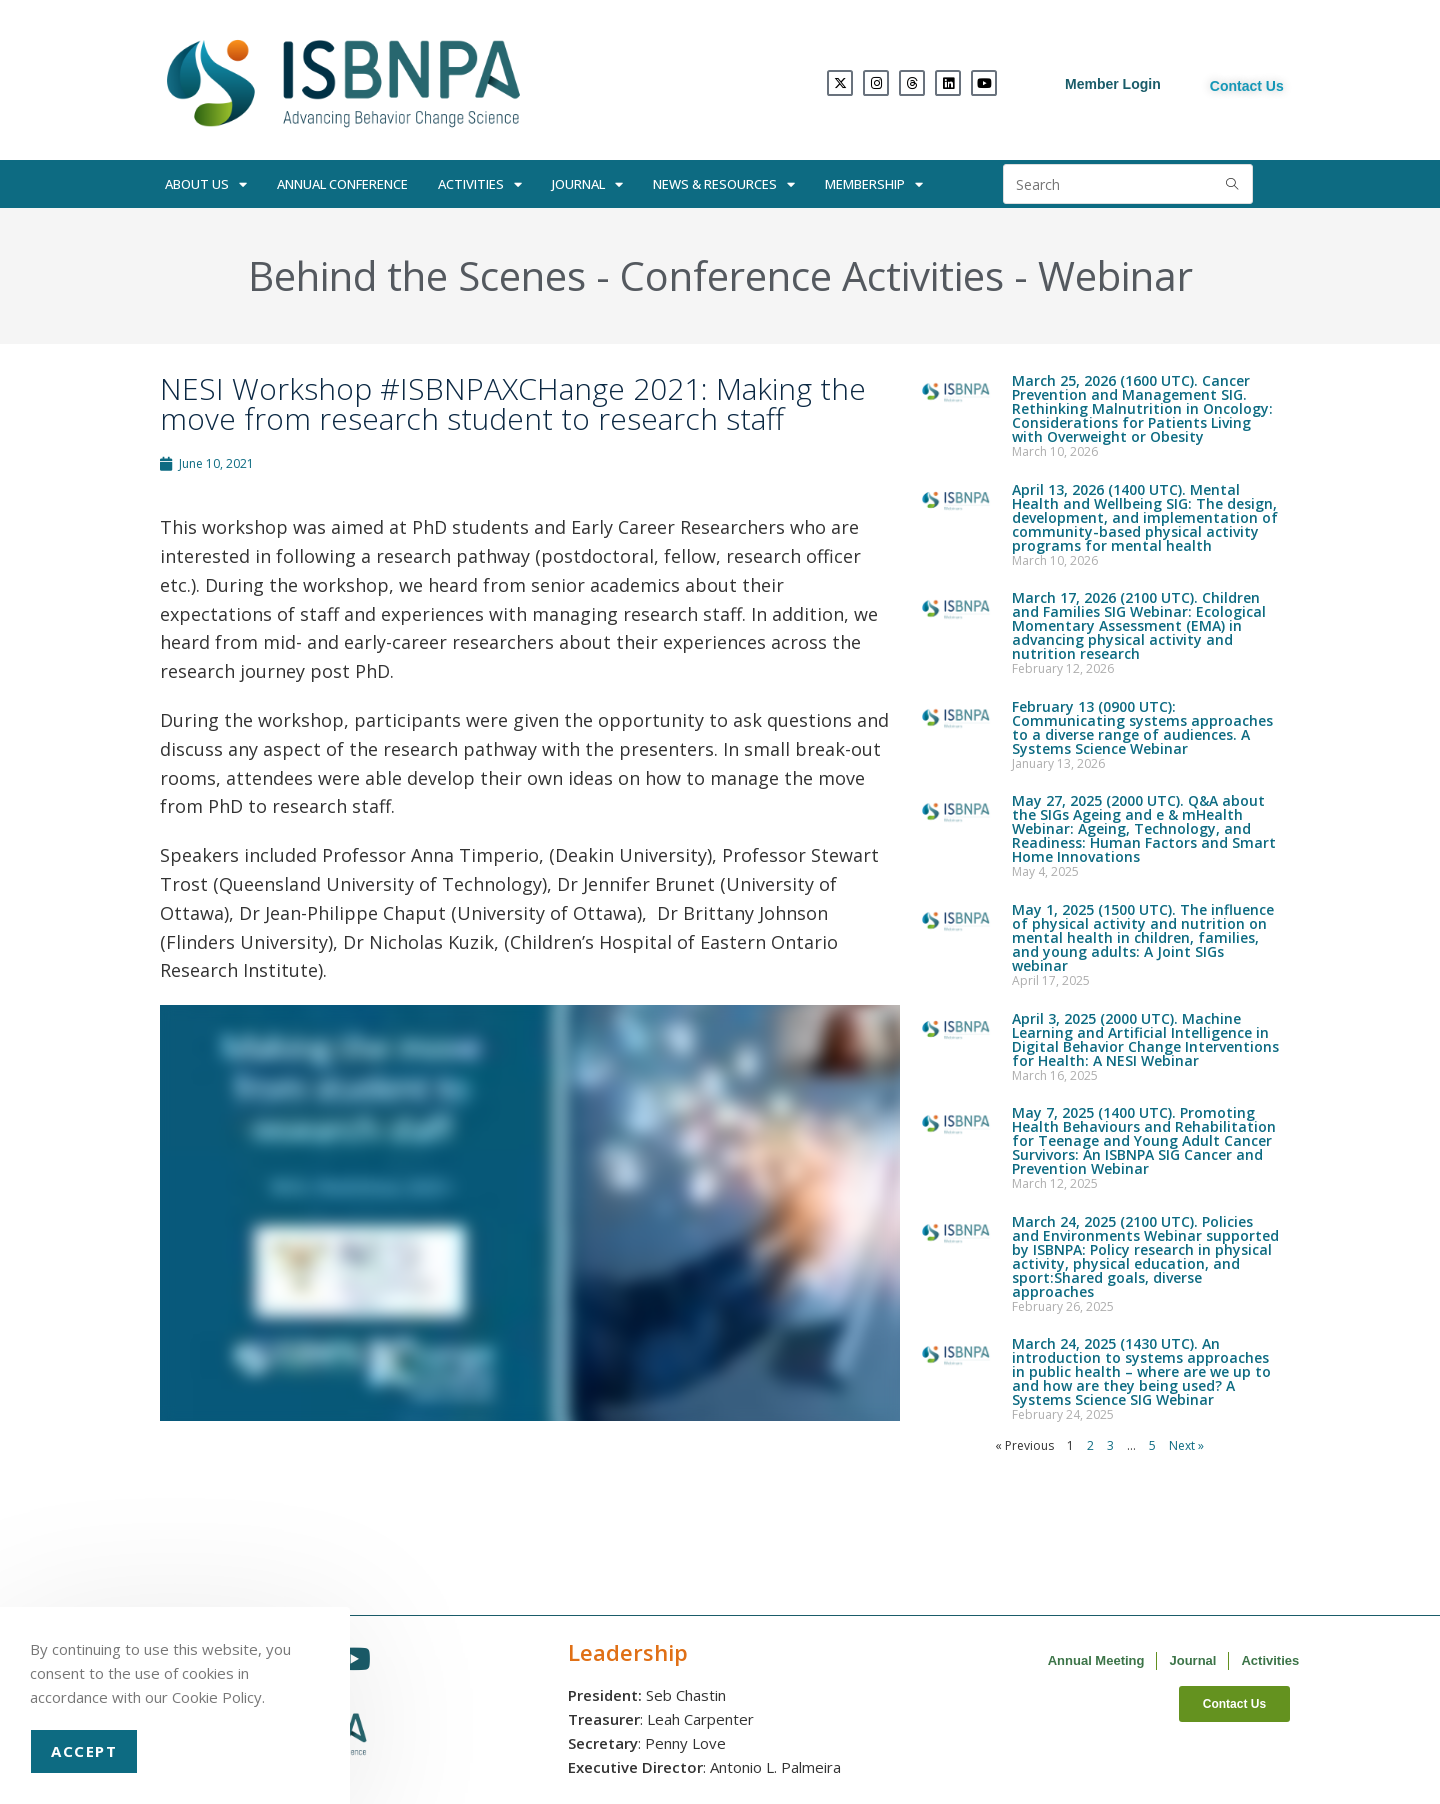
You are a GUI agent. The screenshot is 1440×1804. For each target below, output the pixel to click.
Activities (480, 184)
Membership (874, 184)
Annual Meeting (1096, 1660)
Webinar (1115, 275)
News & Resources (724, 184)
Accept (84, 1751)
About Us (206, 184)
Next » (1186, 1445)
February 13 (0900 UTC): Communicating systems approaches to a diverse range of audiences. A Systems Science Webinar (1142, 727)
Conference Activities (812, 275)
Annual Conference (342, 184)
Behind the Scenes (417, 275)
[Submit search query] (1233, 184)
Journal (587, 184)
